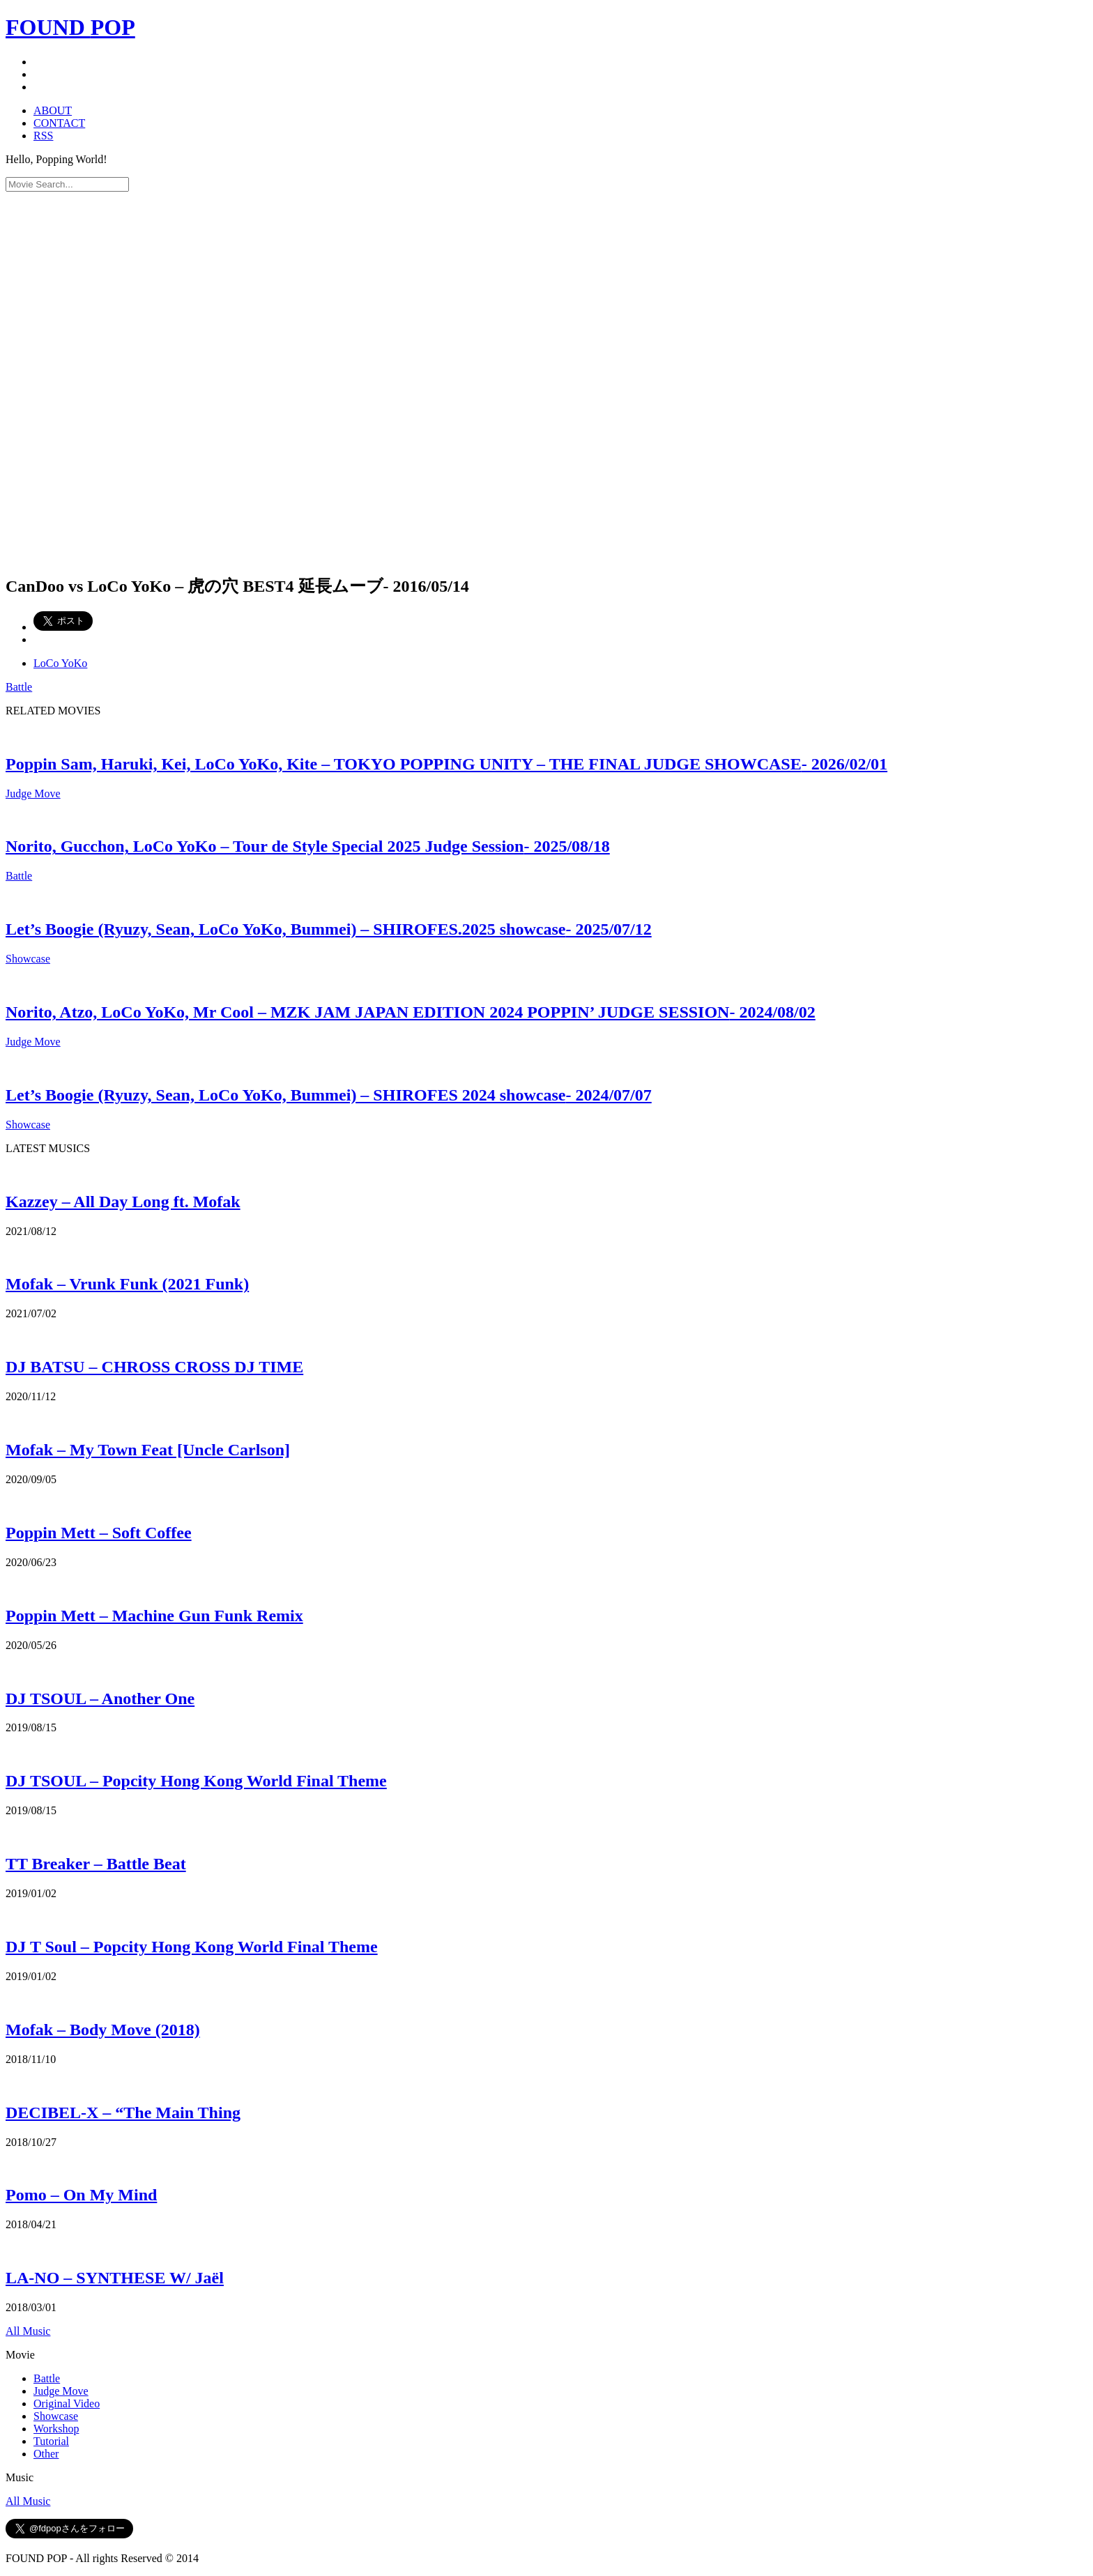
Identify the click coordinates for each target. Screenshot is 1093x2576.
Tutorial (51, 2441)
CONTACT (59, 123)
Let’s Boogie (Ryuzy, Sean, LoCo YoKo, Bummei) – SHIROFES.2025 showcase (329, 929)
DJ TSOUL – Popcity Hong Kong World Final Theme (196, 1781)
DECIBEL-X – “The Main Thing (123, 2112)
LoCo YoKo (60, 663)
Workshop (56, 2429)
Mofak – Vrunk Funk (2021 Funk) (127, 1284)
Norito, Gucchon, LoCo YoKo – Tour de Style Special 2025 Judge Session (308, 846)
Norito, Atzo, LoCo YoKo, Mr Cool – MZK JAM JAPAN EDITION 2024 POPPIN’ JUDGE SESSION (411, 1012)
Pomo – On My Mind (81, 2195)
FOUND (70, 27)
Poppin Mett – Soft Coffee (99, 1533)
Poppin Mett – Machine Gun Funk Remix (154, 1616)
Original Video (66, 2403)
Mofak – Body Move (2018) (103, 2030)
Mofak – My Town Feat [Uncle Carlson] (148, 1450)
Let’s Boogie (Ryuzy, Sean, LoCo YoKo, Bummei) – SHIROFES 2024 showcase (329, 1095)
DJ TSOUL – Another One (100, 1698)
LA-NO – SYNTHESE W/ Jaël (115, 2278)
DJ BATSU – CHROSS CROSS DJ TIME (154, 1367)
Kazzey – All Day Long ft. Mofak (123, 1202)
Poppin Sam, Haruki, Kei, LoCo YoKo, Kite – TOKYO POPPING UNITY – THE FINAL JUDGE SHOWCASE (446, 764)
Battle (19, 687)
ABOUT (52, 110)
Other (46, 2454)
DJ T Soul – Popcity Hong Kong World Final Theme (192, 1947)
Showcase (28, 959)
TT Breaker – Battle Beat (96, 1864)
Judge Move (33, 793)
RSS (43, 135)
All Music (28, 2331)
